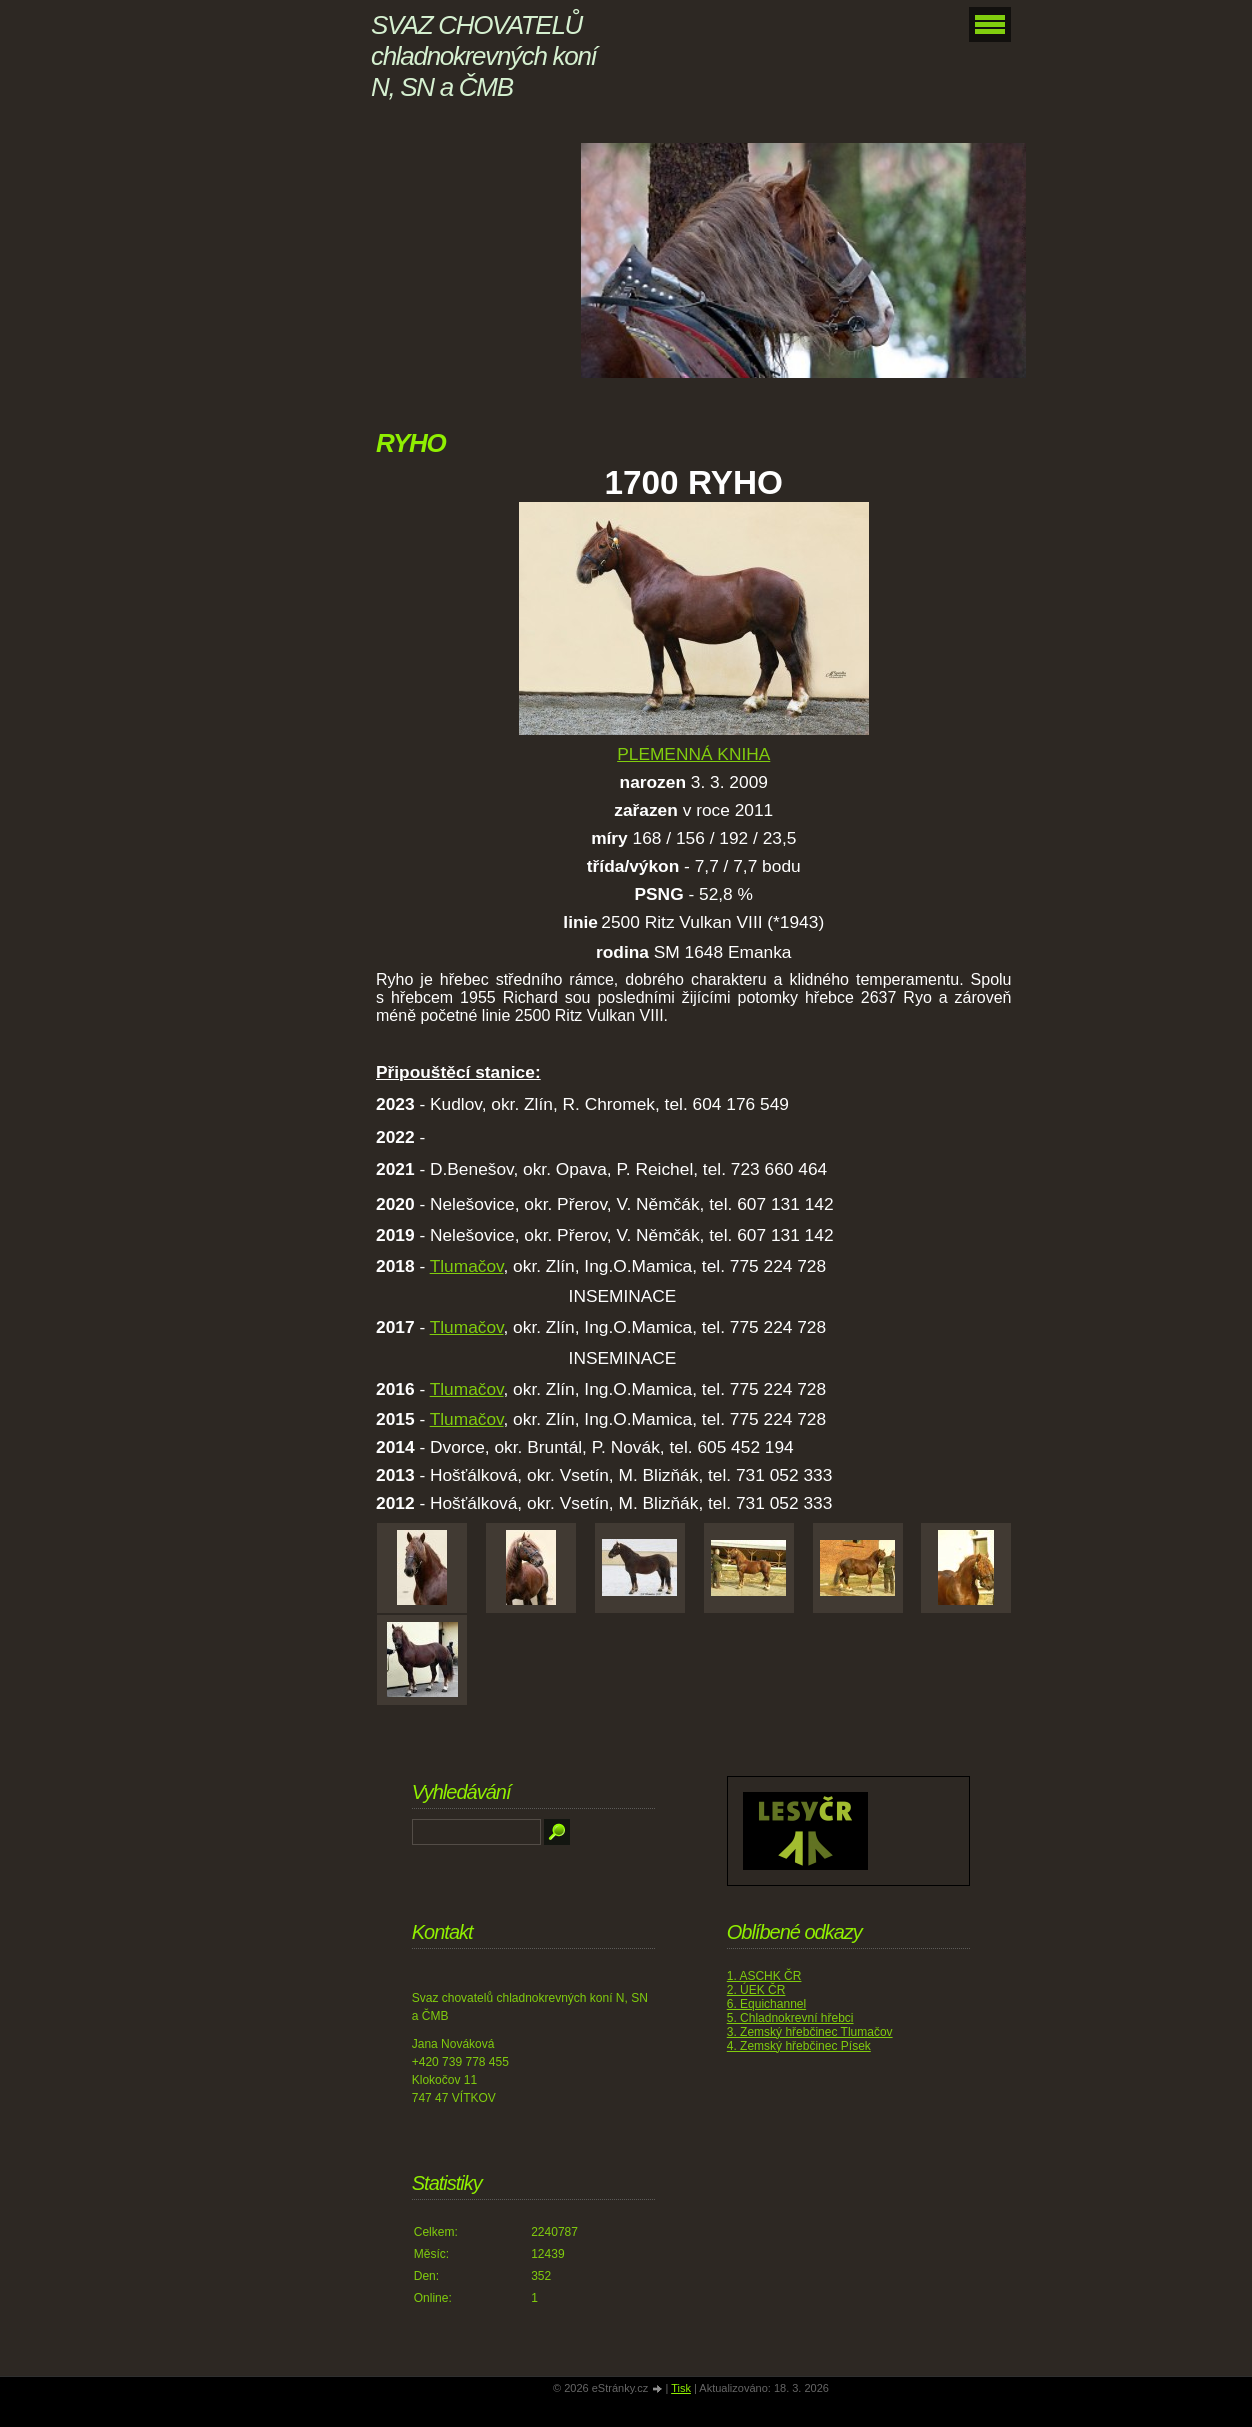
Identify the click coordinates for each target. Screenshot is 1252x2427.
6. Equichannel (766, 2004)
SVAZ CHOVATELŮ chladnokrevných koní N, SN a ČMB (483, 56)
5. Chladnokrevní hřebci (790, 2018)
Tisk (681, 2388)
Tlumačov (467, 1266)
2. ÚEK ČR (756, 1990)
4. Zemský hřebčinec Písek (799, 2046)
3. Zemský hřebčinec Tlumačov (810, 2032)
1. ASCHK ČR (764, 1976)
